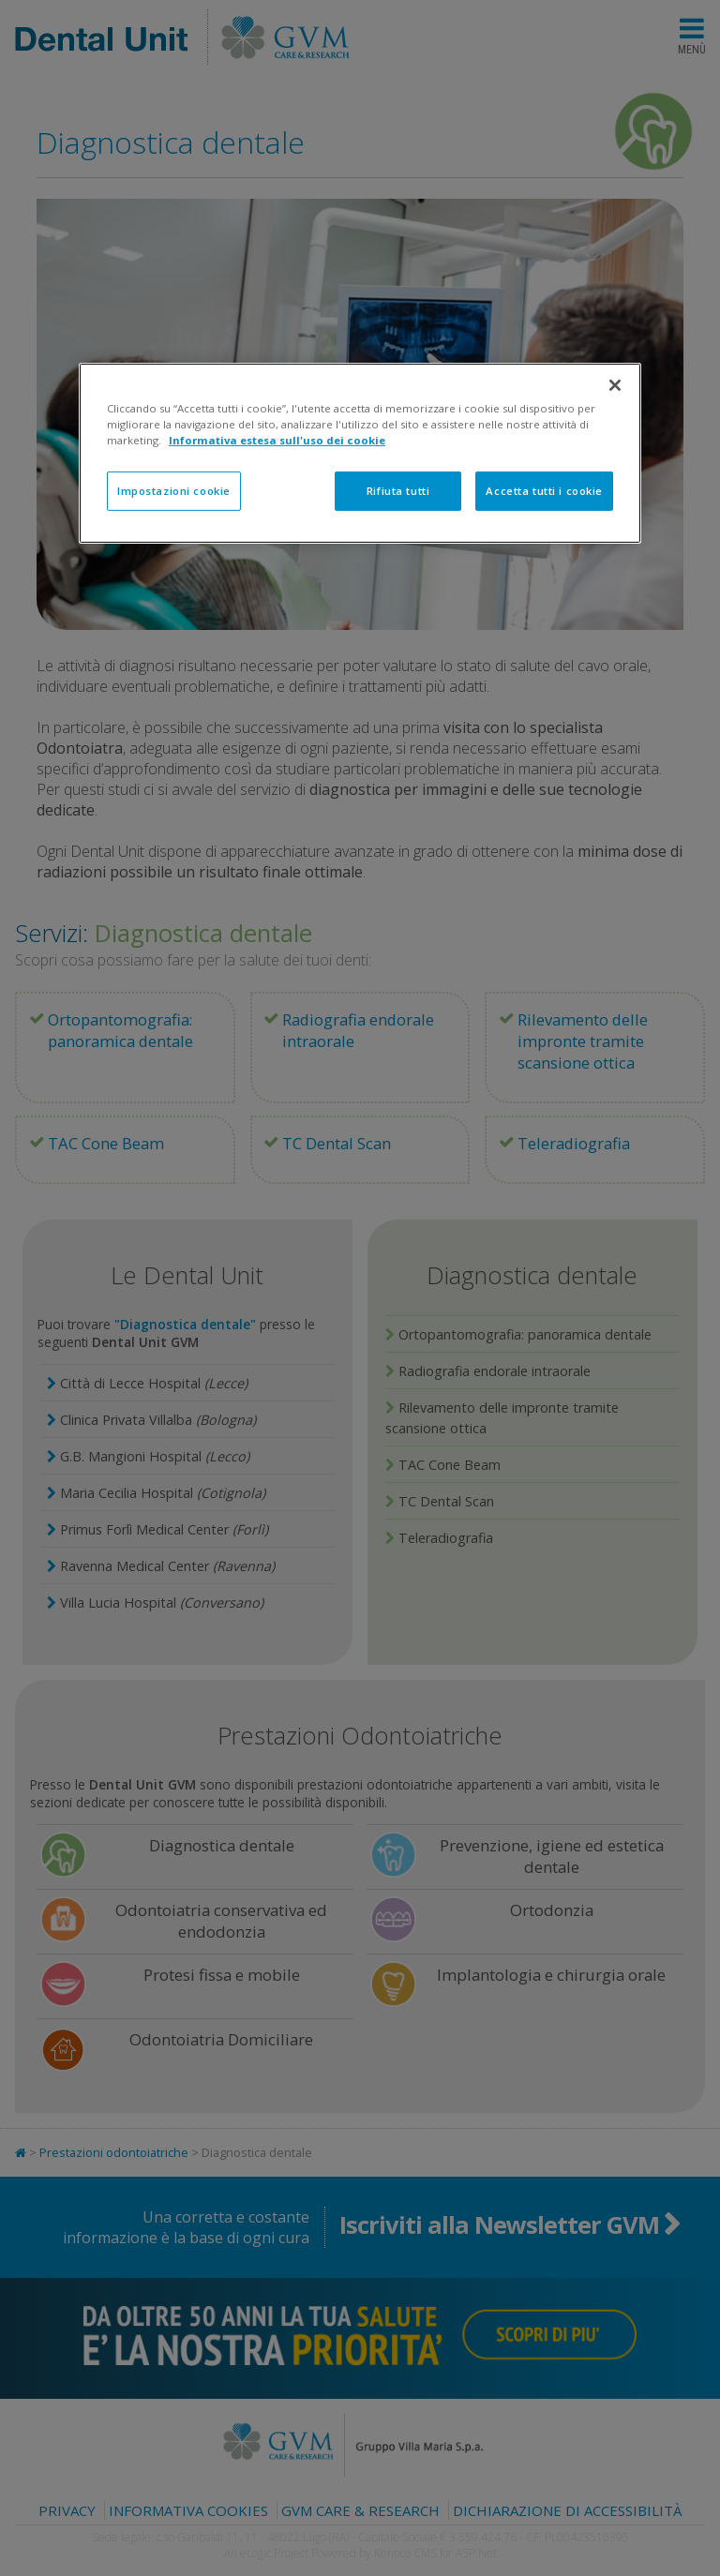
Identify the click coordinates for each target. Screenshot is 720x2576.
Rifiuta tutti (398, 491)
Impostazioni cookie (174, 491)
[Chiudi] (615, 385)
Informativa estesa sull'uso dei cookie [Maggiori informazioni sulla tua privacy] (277, 440)
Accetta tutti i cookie (544, 491)
